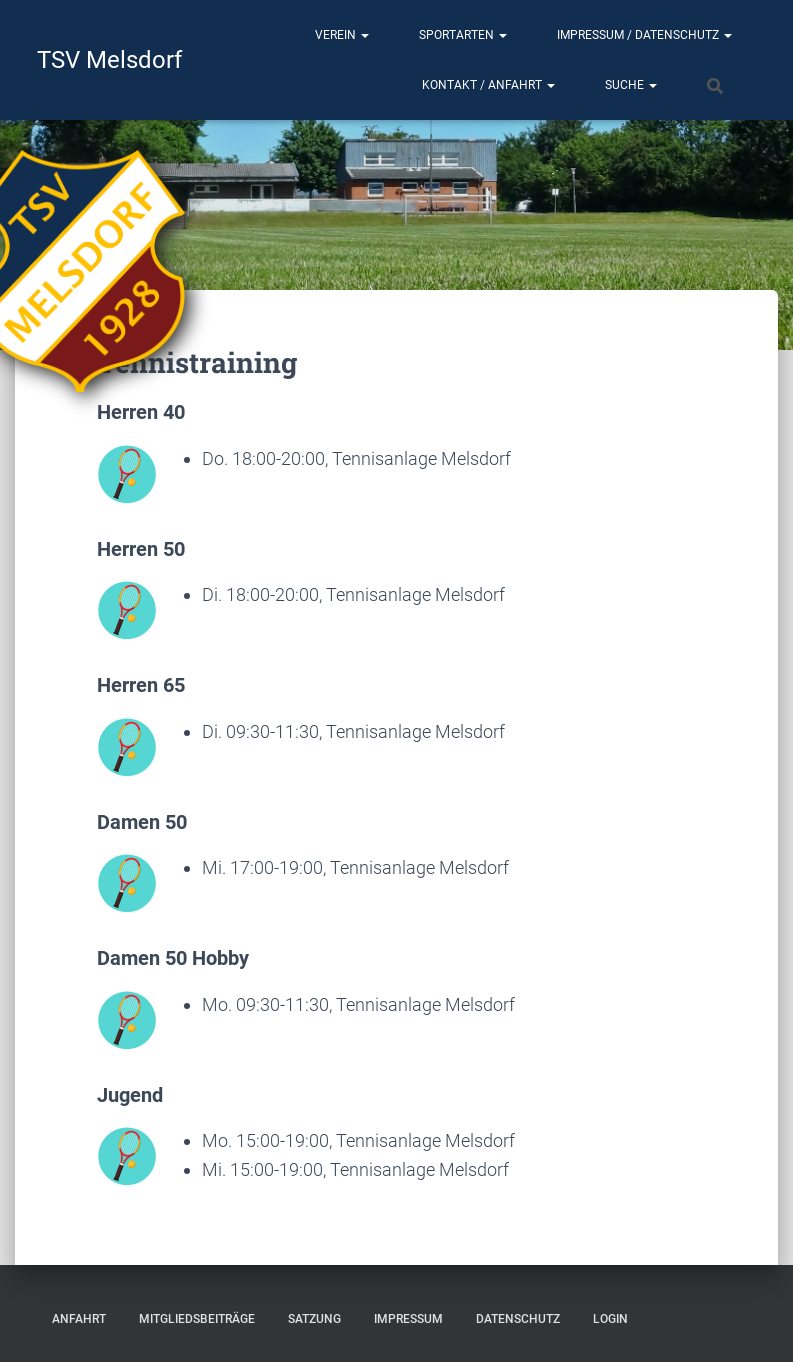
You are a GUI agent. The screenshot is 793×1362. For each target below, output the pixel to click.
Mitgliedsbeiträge (197, 1319)
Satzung (314, 1319)
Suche (631, 85)
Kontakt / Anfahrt (488, 85)
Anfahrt (79, 1319)
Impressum (408, 1319)
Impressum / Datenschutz (644, 35)
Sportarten (463, 35)
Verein (342, 35)
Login (610, 1319)
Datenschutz (518, 1319)
